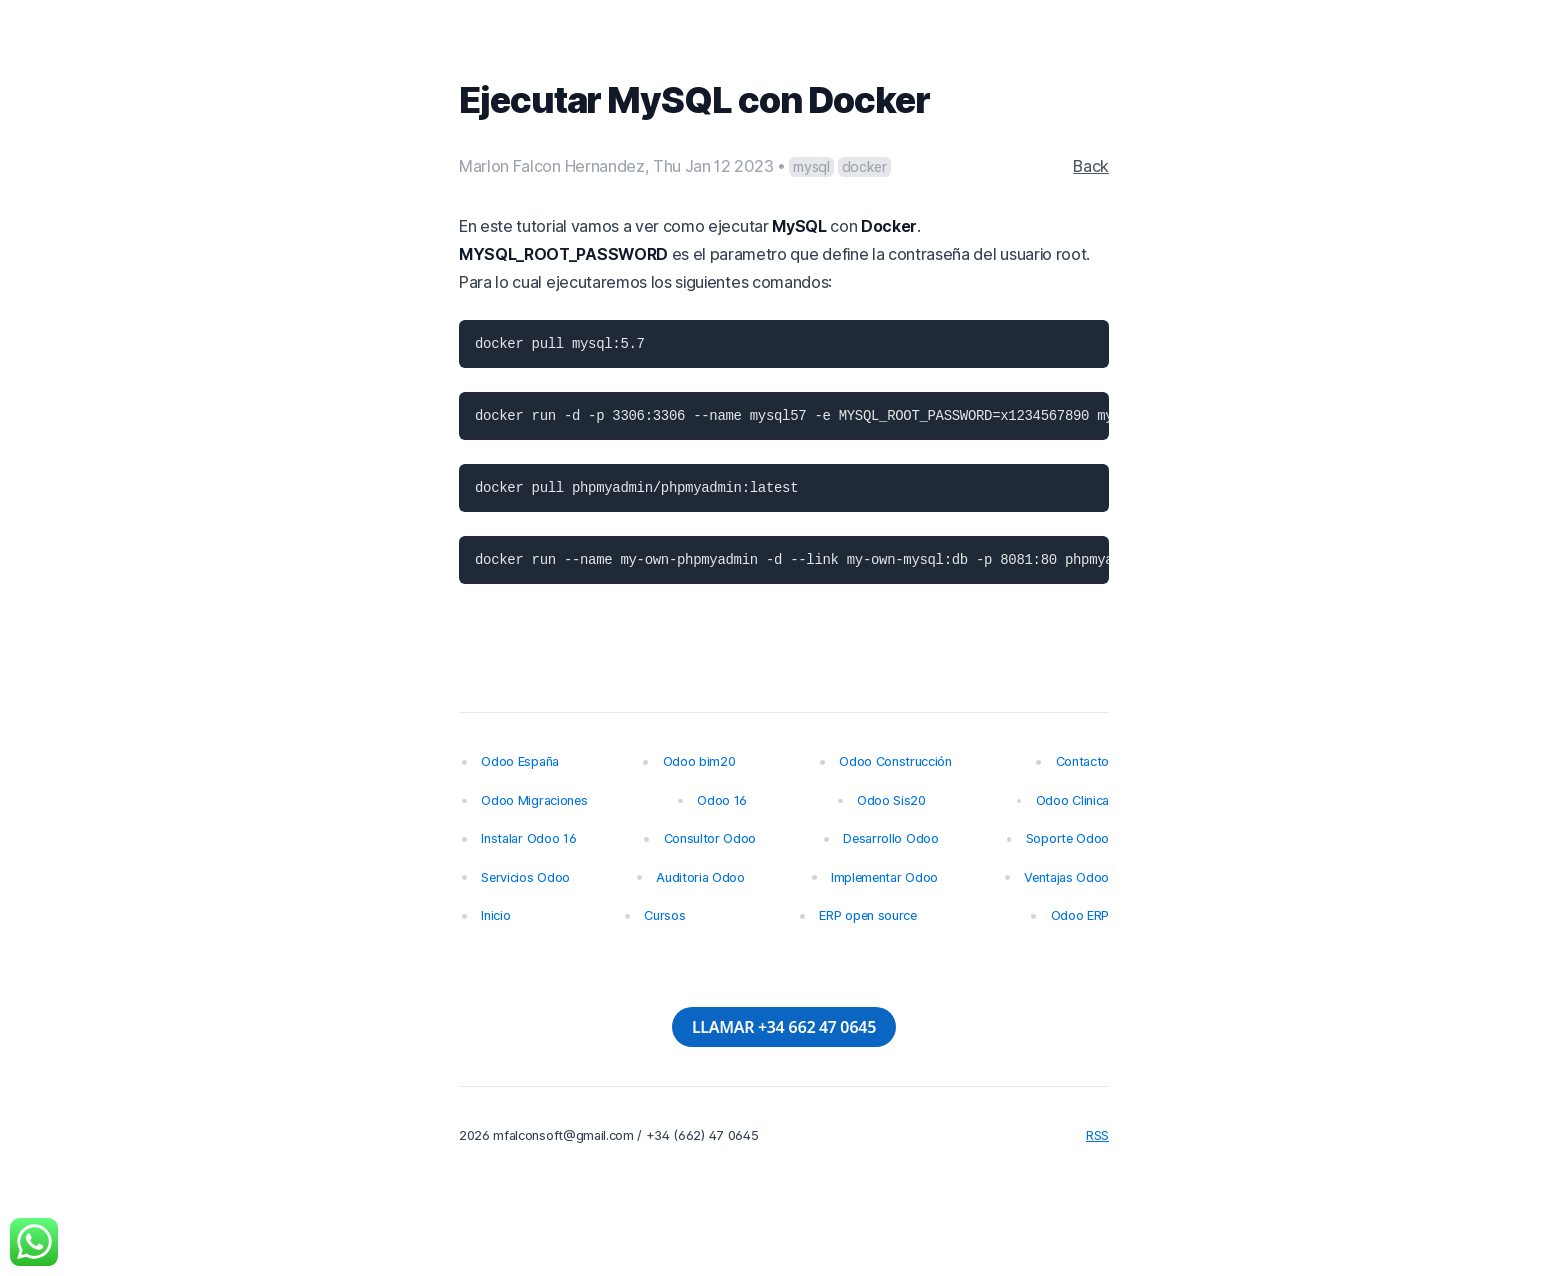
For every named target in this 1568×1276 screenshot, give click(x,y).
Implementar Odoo (884, 877)
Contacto (1082, 761)
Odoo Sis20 (891, 800)
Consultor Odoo (710, 838)
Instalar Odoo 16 (528, 838)
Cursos (664, 915)
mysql (811, 166)
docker (864, 166)
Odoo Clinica (1072, 800)
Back (1091, 166)
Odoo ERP (1080, 915)
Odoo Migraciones (534, 800)
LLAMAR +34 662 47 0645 (784, 1027)
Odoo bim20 (699, 761)
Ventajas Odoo (1066, 877)
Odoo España (519, 761)
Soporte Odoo (1067, 838)
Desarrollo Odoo (890, 838)
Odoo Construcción (895, 761)
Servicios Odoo (525, 877)
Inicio (495, 915)
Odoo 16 (722, 800)
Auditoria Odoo (700, 877)
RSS (1097, 1135)
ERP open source (867, 915)
